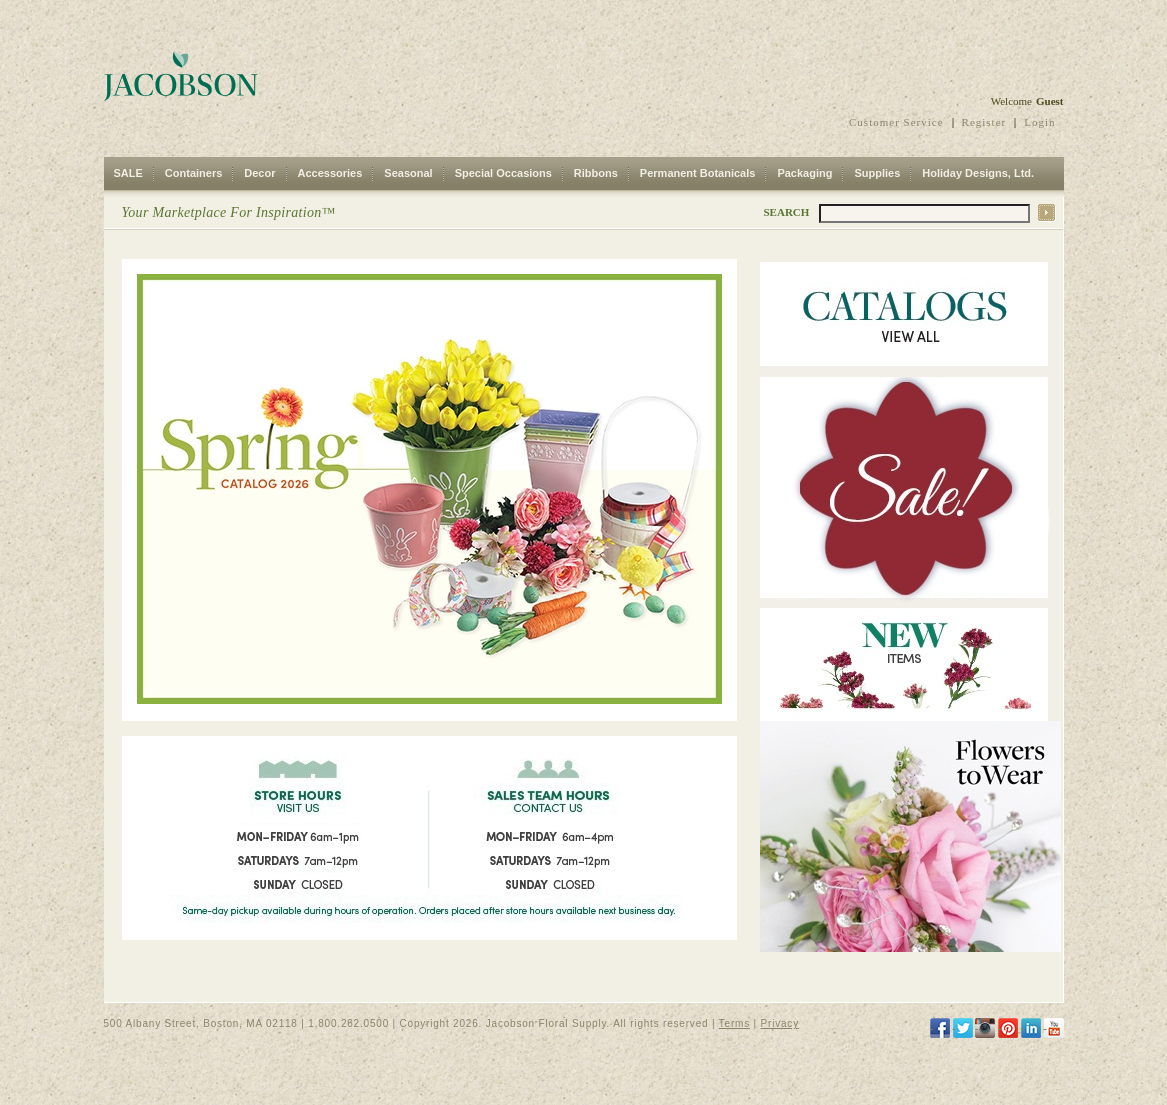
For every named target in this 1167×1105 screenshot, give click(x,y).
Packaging (804, 173)
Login (1039, 122)
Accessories (330, 173)
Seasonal (408, 173)
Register (984, 122)
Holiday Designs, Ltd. (978, 173)
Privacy (780, 1023)
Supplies (877, 173)
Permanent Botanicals (698, 173)
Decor (259, 173)
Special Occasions (503, 173)
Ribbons (596, 173)
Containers (193, 173)
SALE (128, 173)
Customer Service (896, 122)
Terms (734, 1023)
